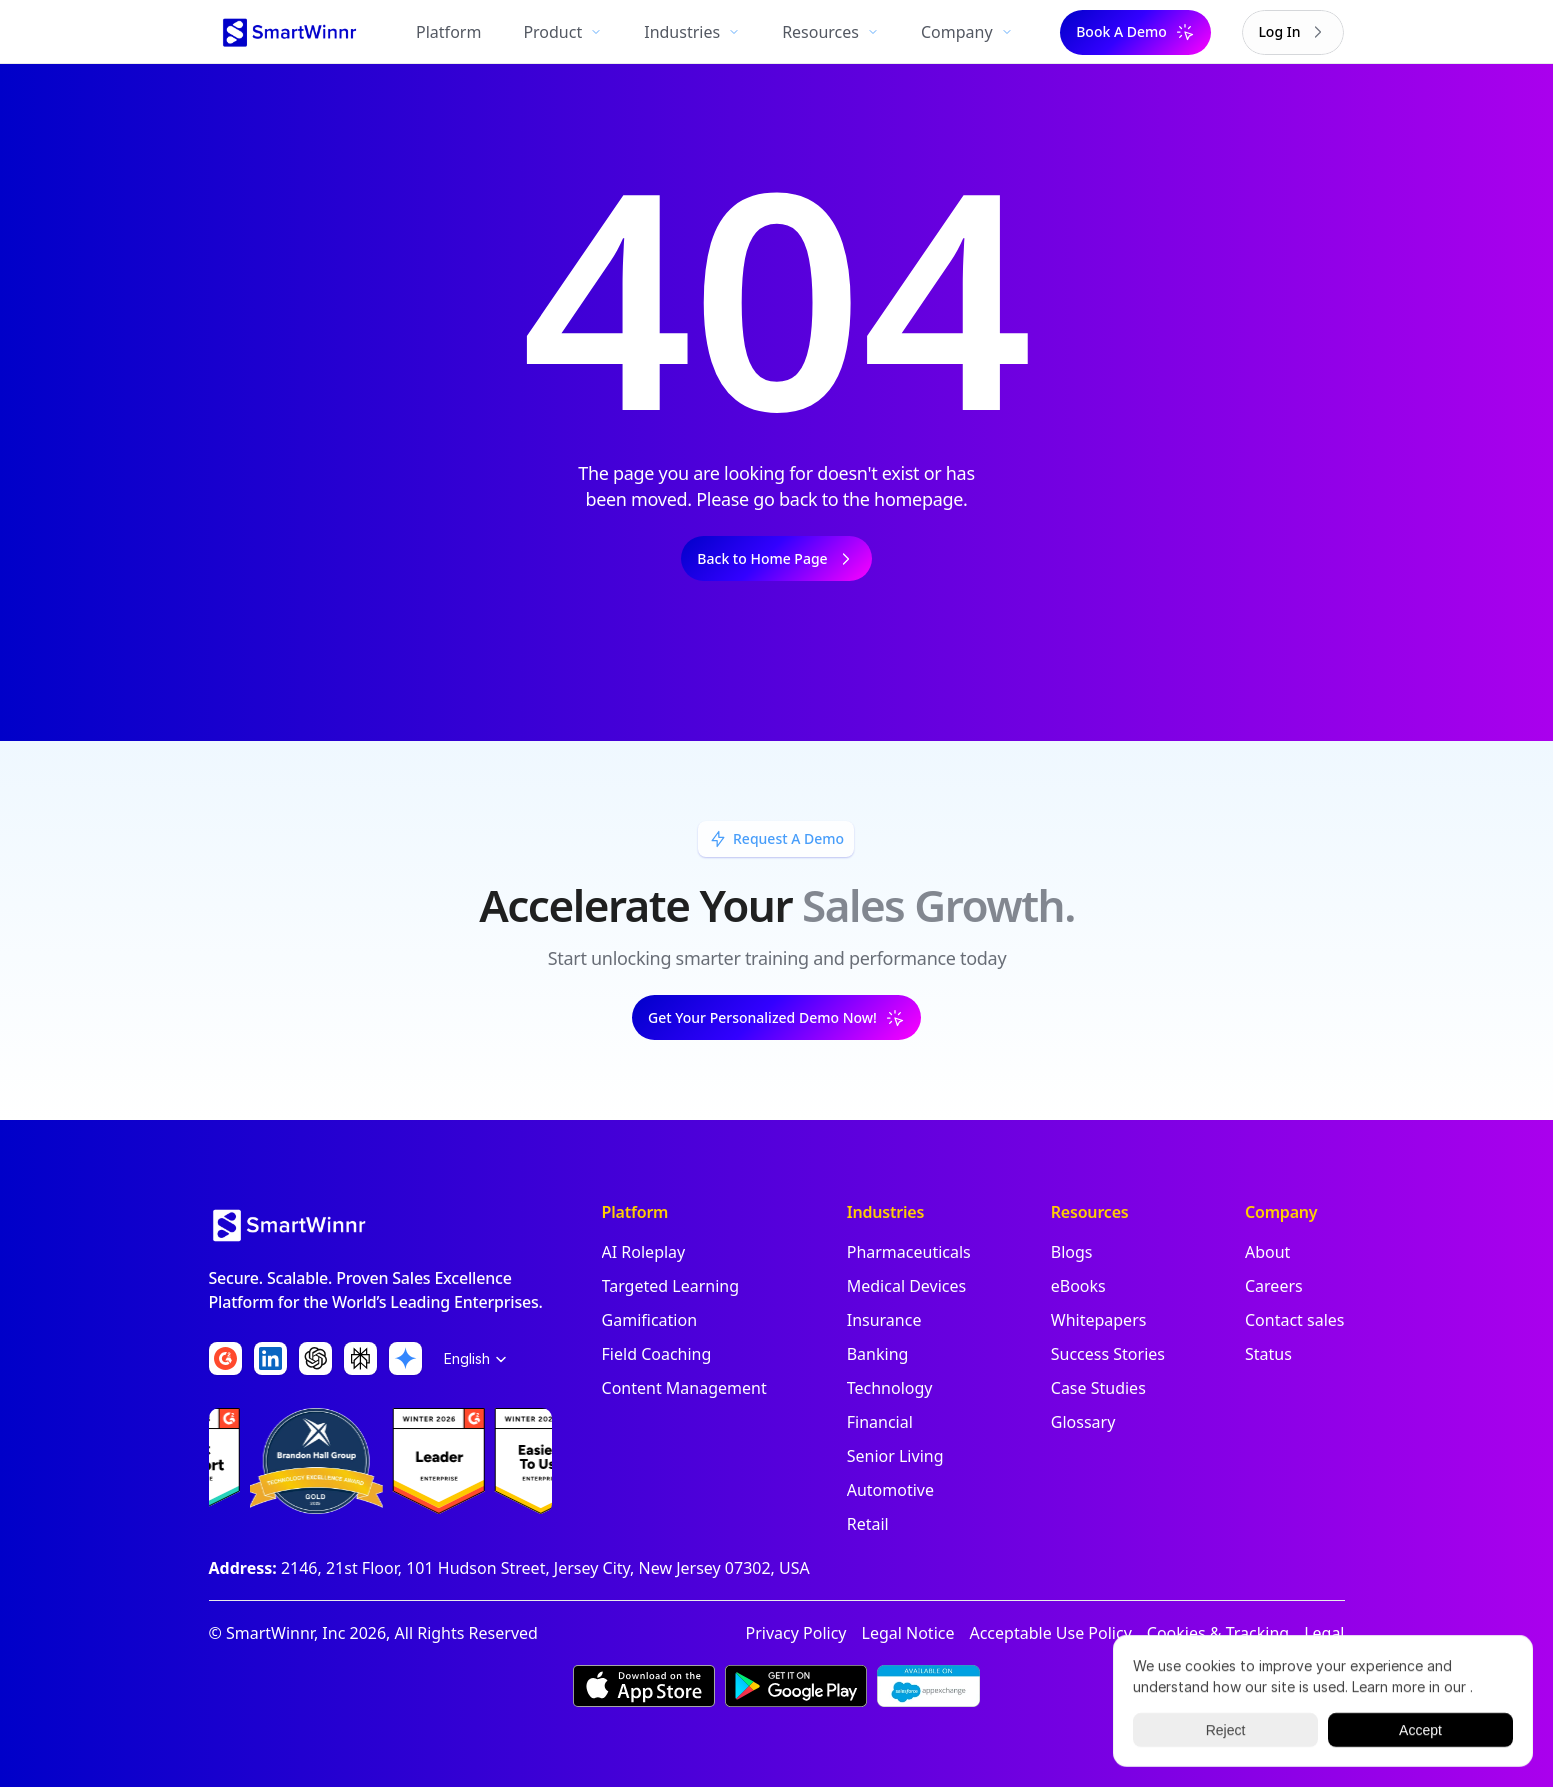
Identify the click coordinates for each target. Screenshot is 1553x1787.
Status (1268, 1354)
